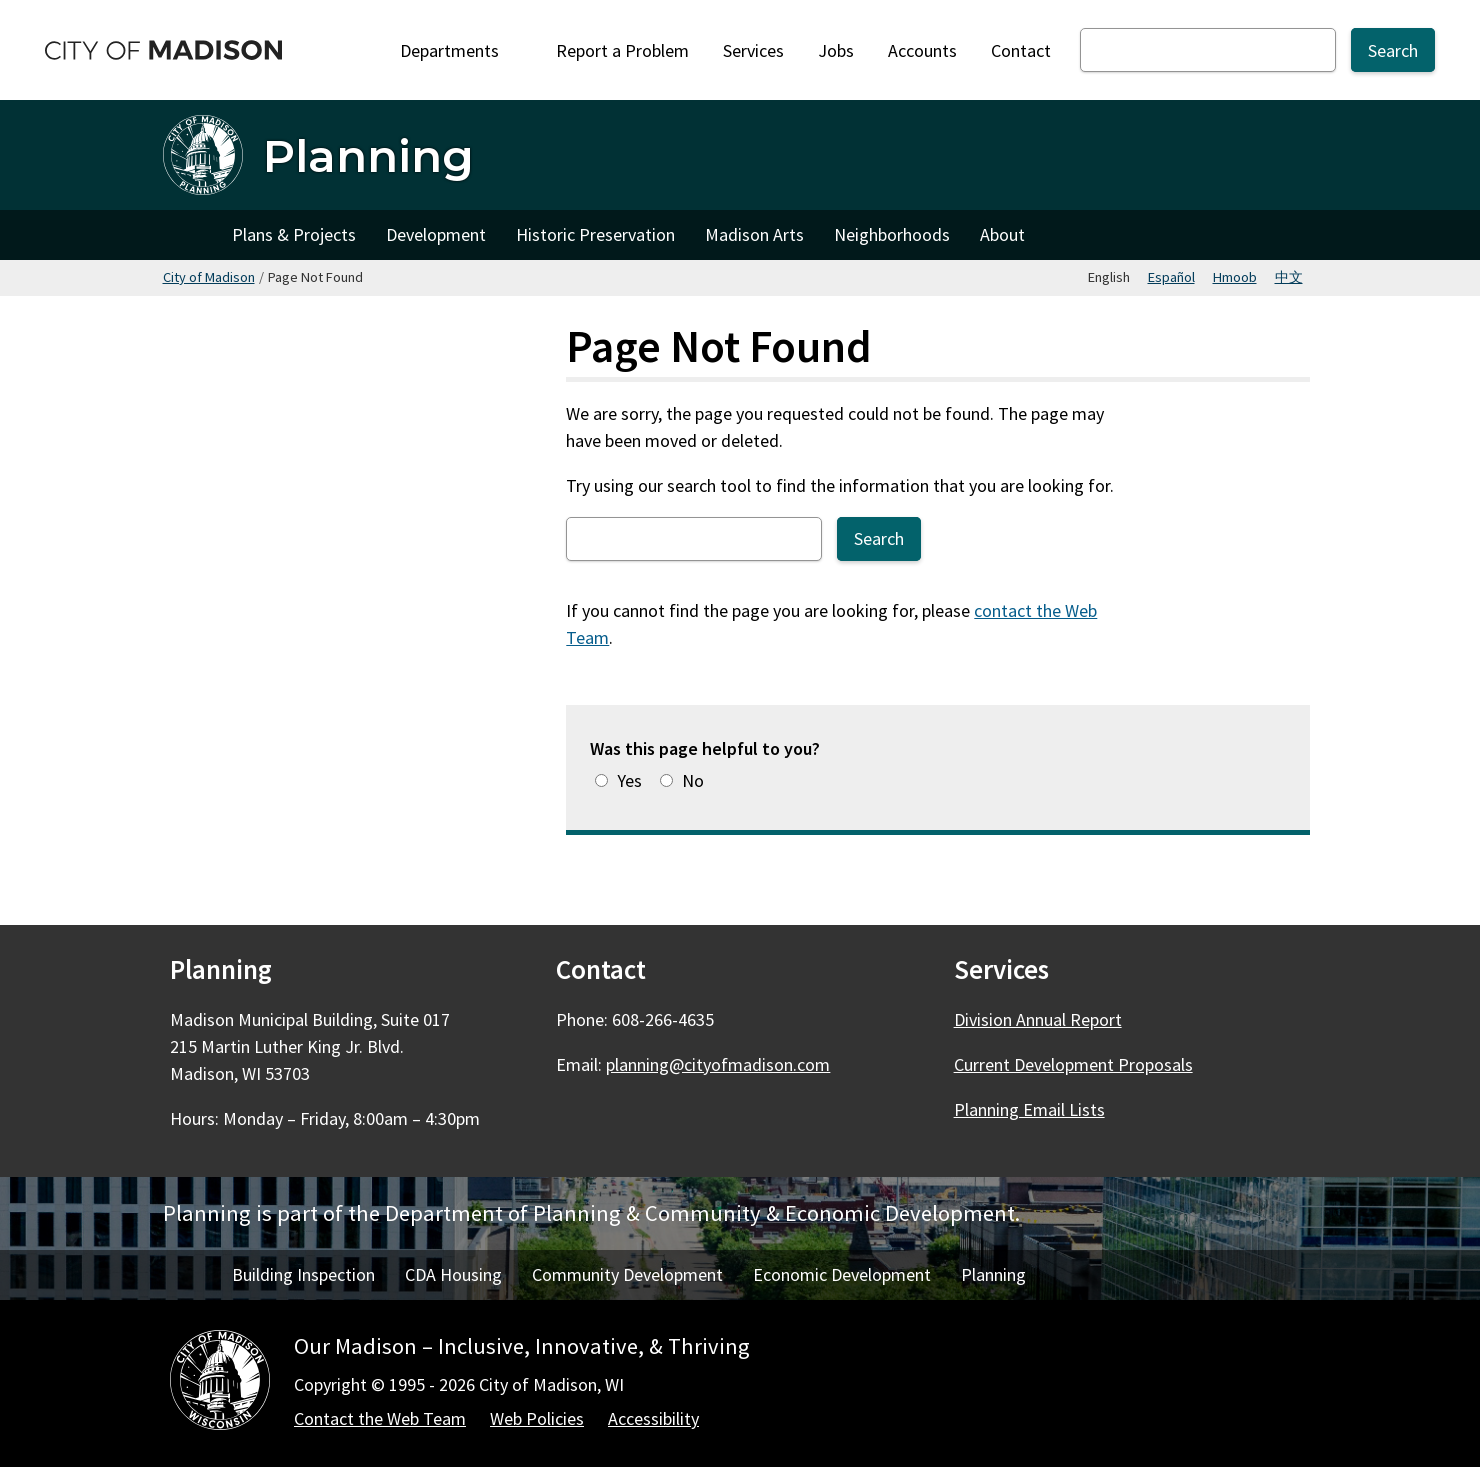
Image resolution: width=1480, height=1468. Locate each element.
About (1002, 234)
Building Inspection (303, 1274)
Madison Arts (754, 234)
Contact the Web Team (380, 1418)
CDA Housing (453, 1274)
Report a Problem (622, 50)
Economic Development (842, 1274)
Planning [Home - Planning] (368, 155)
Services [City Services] (753, 50)
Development (436, 234)
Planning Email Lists (1029, 1109)
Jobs (836, 50)
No (693, 780)
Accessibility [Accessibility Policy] (653, 1418)
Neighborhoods (892, 234)
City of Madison (209, 277)
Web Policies (537, 1418)
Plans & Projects (294, 234)
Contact (1021, 50)
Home (190, 235)
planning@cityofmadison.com (718, 1064)
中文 (1289, 277)
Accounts (922, 50)
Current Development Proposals (1073, 1064)
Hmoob (1235, 277)
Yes (629, 780)
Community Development (627, 1274)
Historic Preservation (595, 234)
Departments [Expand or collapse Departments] (461, 50)
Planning (993, 1274)
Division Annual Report (1038, 1019)
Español (1171, 277)
